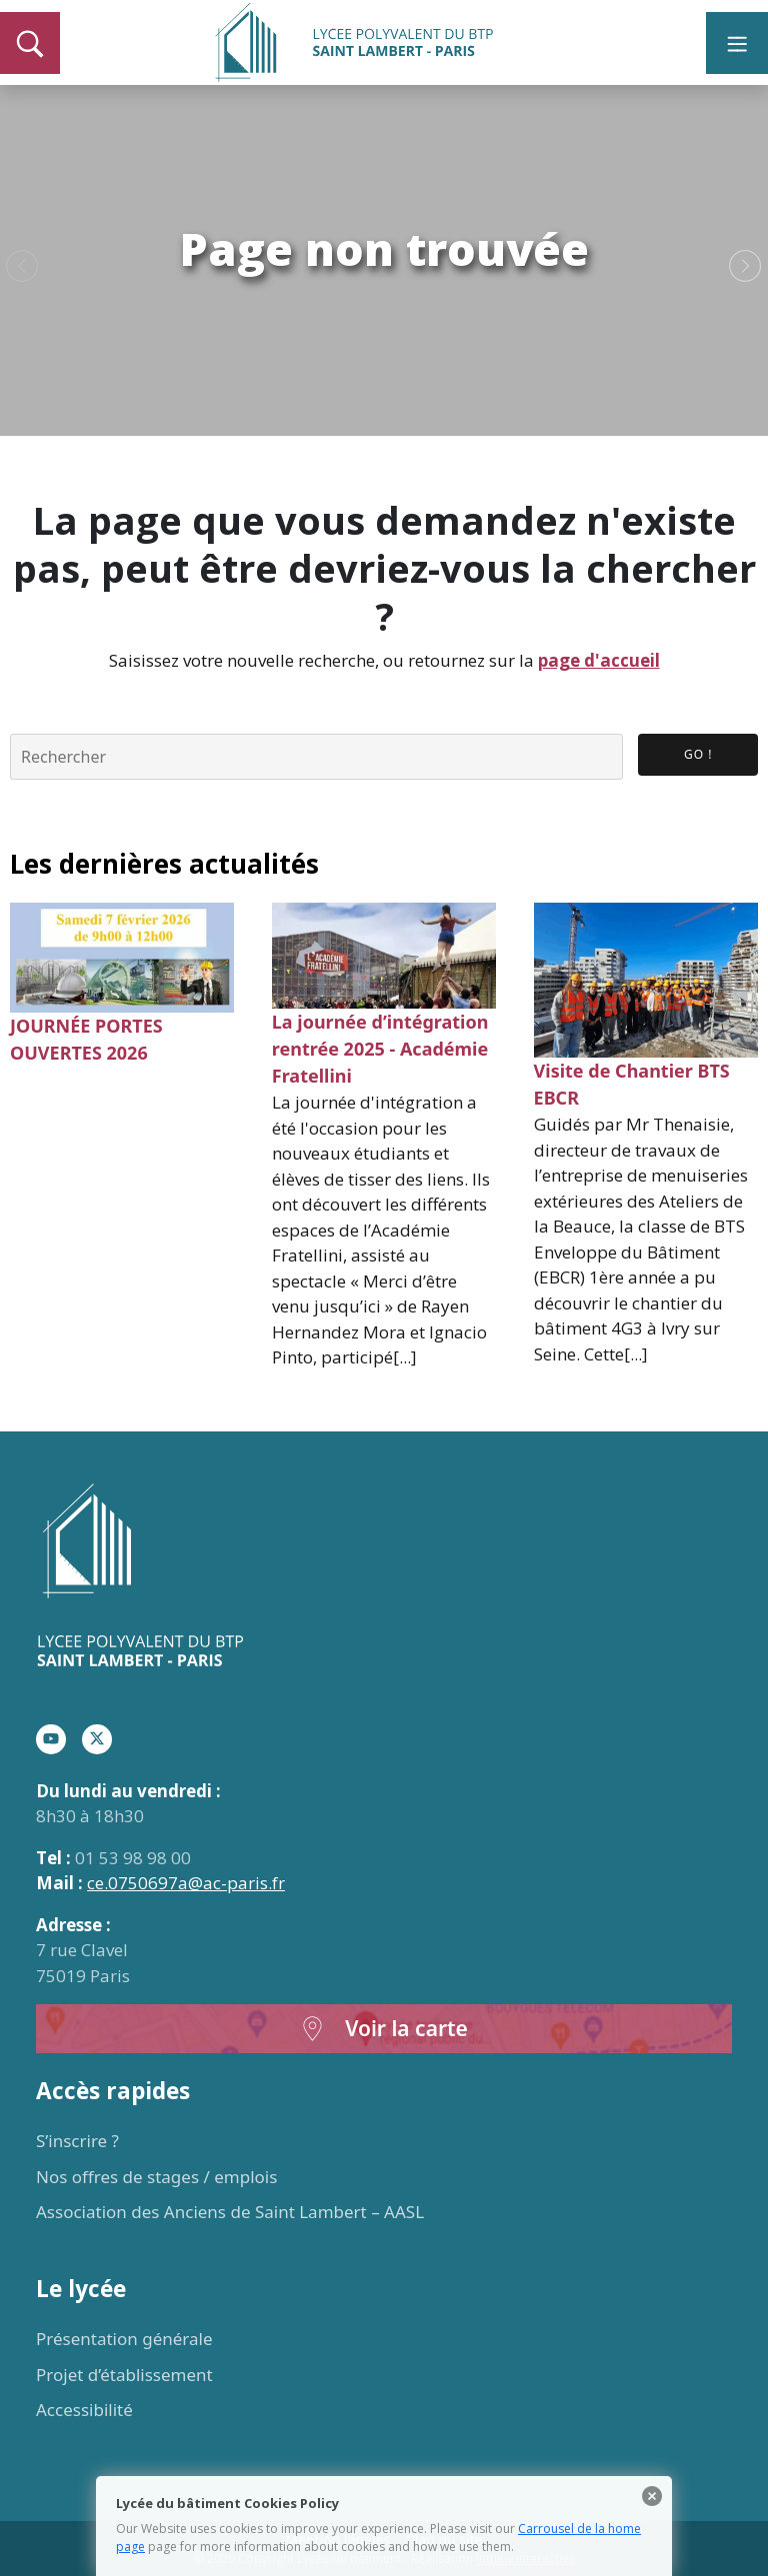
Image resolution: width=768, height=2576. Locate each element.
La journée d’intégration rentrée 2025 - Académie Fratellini (380, 1049)
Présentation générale (124, 2338)
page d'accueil (599, 660)
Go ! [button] (698, 754)
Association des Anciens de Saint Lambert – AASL (230, 2211)
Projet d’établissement (124, 2374)
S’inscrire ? (77, 2140)
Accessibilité (84, 2409)
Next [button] (745, 267)
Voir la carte (384, 2028)
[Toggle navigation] (737, 43)
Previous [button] (22, 267)
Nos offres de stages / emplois (156, 2176)
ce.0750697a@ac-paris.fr (186, 1882)
